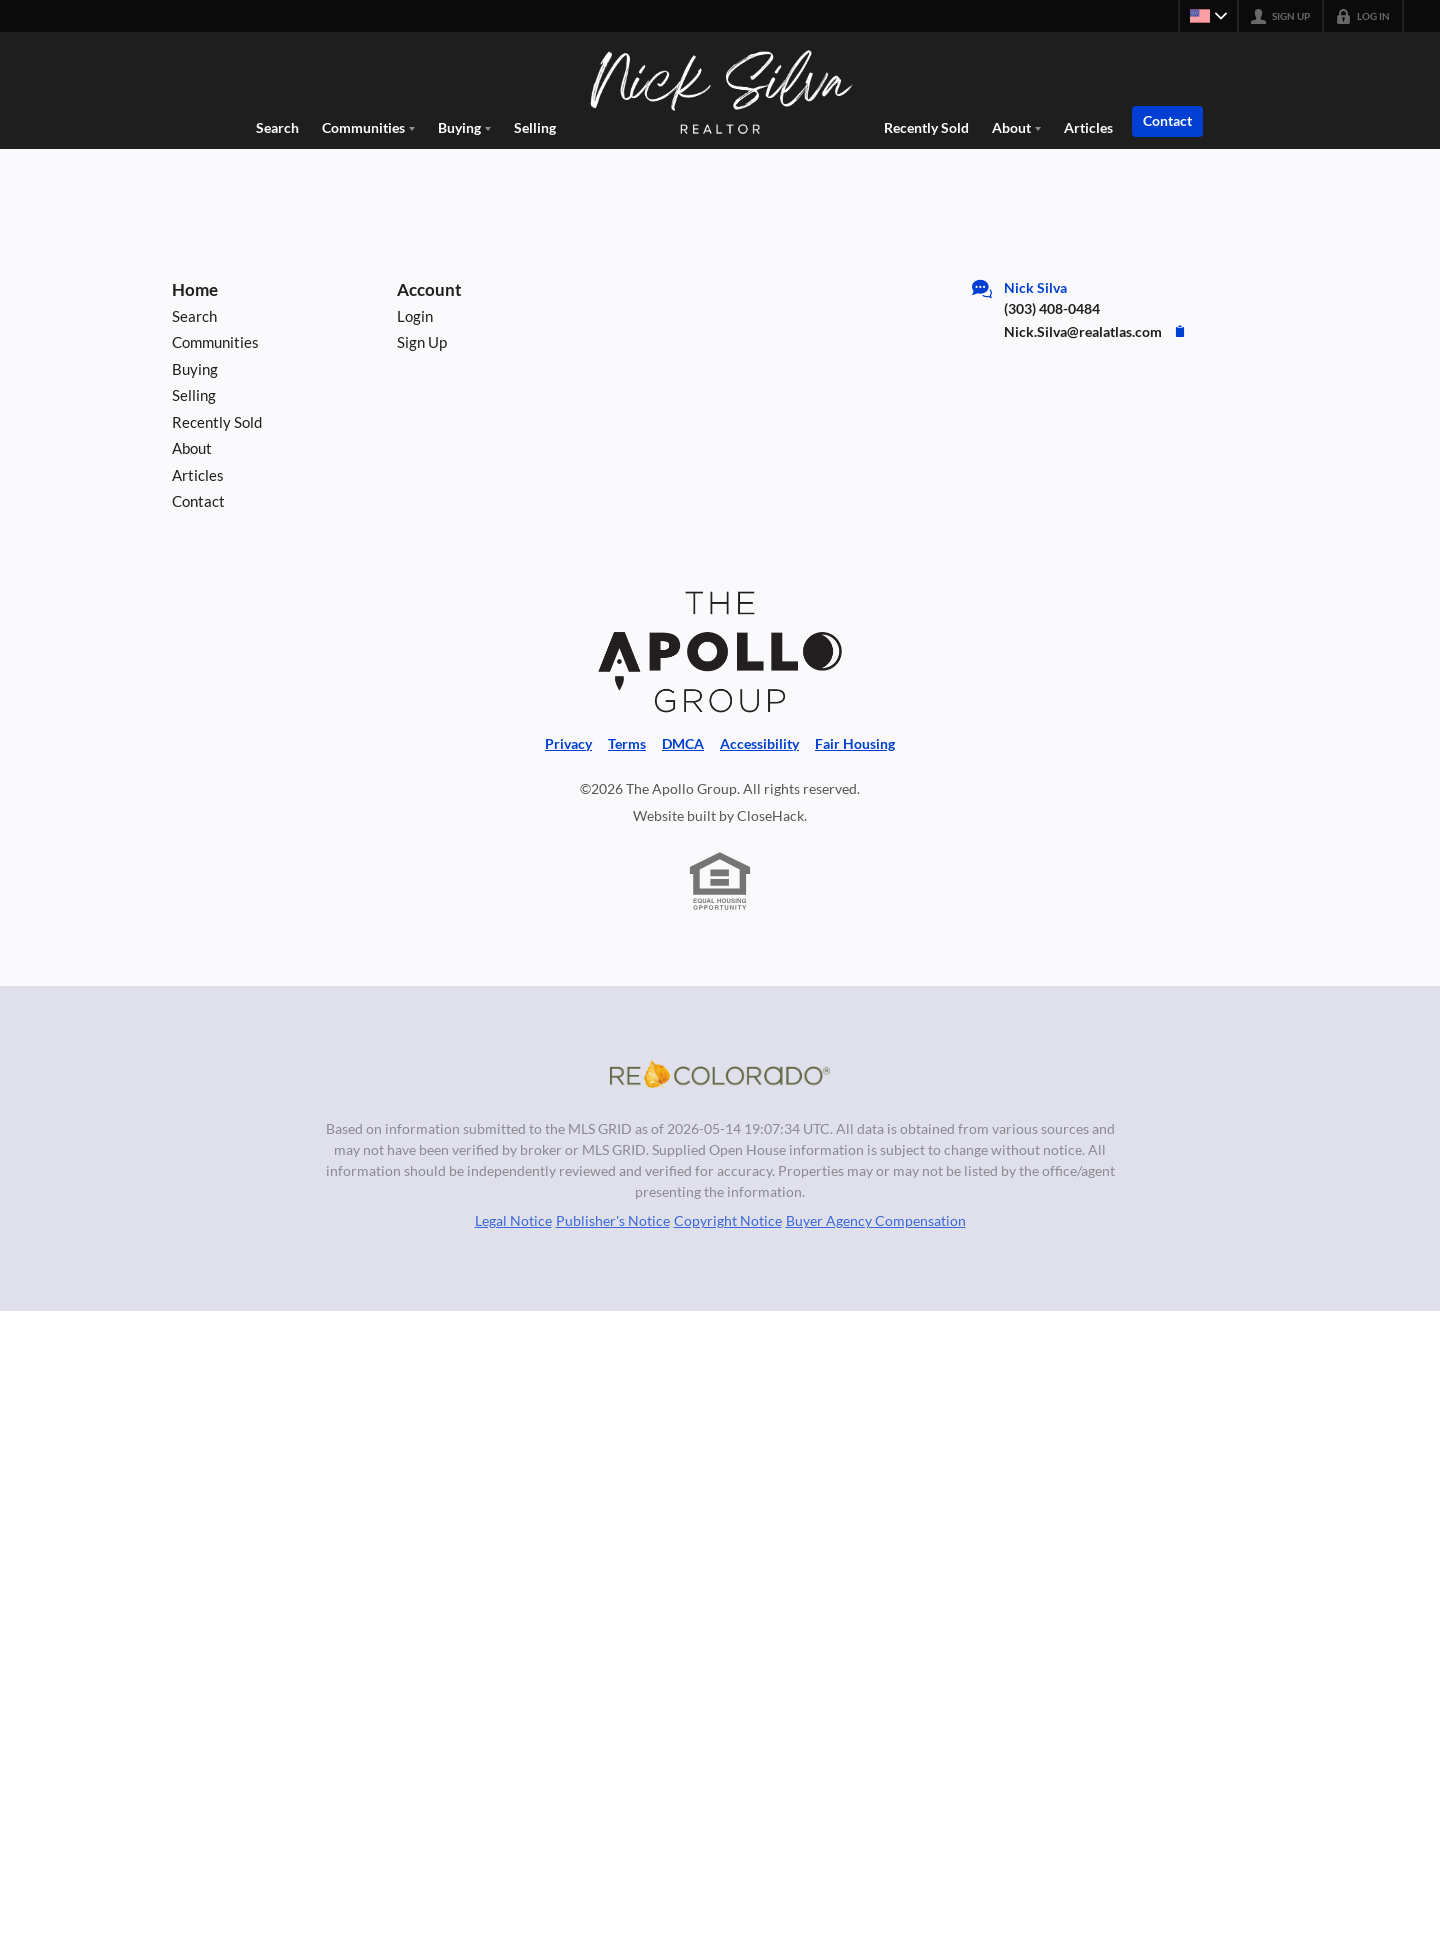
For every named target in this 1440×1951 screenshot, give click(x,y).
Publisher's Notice (613, 1220)
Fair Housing (855, 743)
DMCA (683, 743)
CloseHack (770, 815)
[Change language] (1208, 16)
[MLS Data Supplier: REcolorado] (720, 1074)
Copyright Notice (728, 1220)
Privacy (568, 743)
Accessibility (759, 743)
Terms (627, 743)
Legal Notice (513, 1220)
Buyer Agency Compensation (876, 1220)
